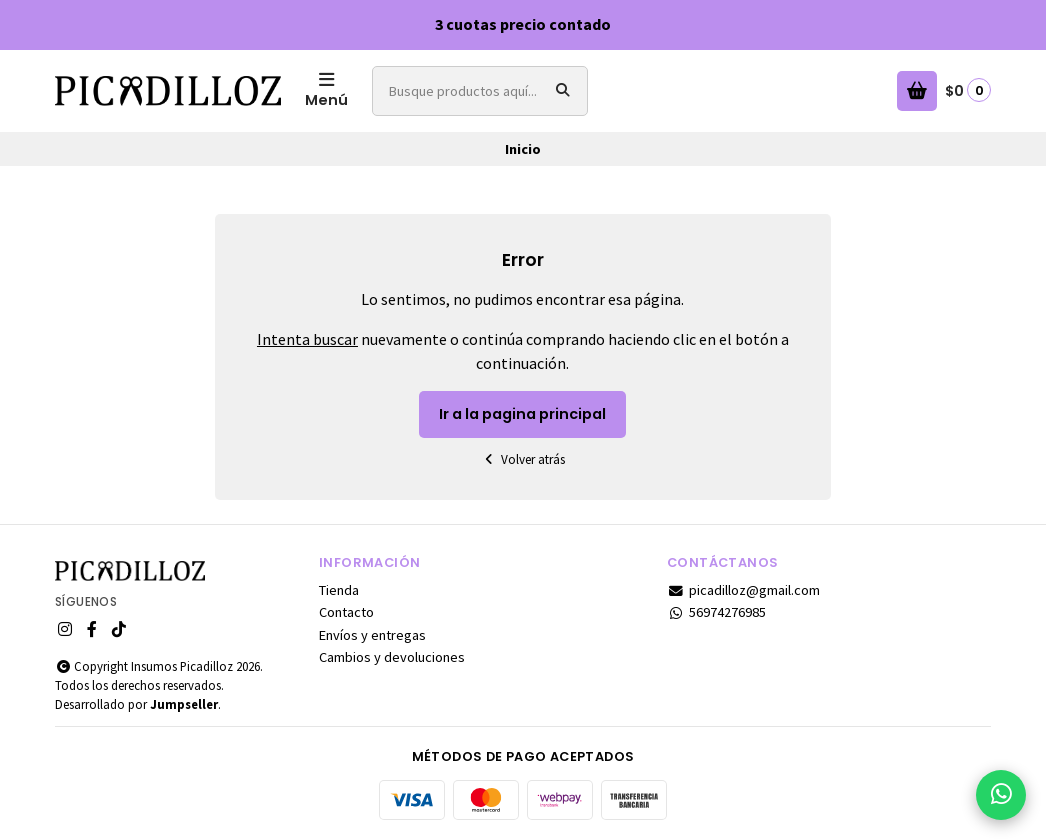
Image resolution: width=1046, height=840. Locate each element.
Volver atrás (523, 459)
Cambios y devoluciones (392, 657)
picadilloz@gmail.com (743, 590)
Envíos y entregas (372, 635)
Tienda (339, 590)
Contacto (346, 612)
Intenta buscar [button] (307, 339)
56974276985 (716, 612)
